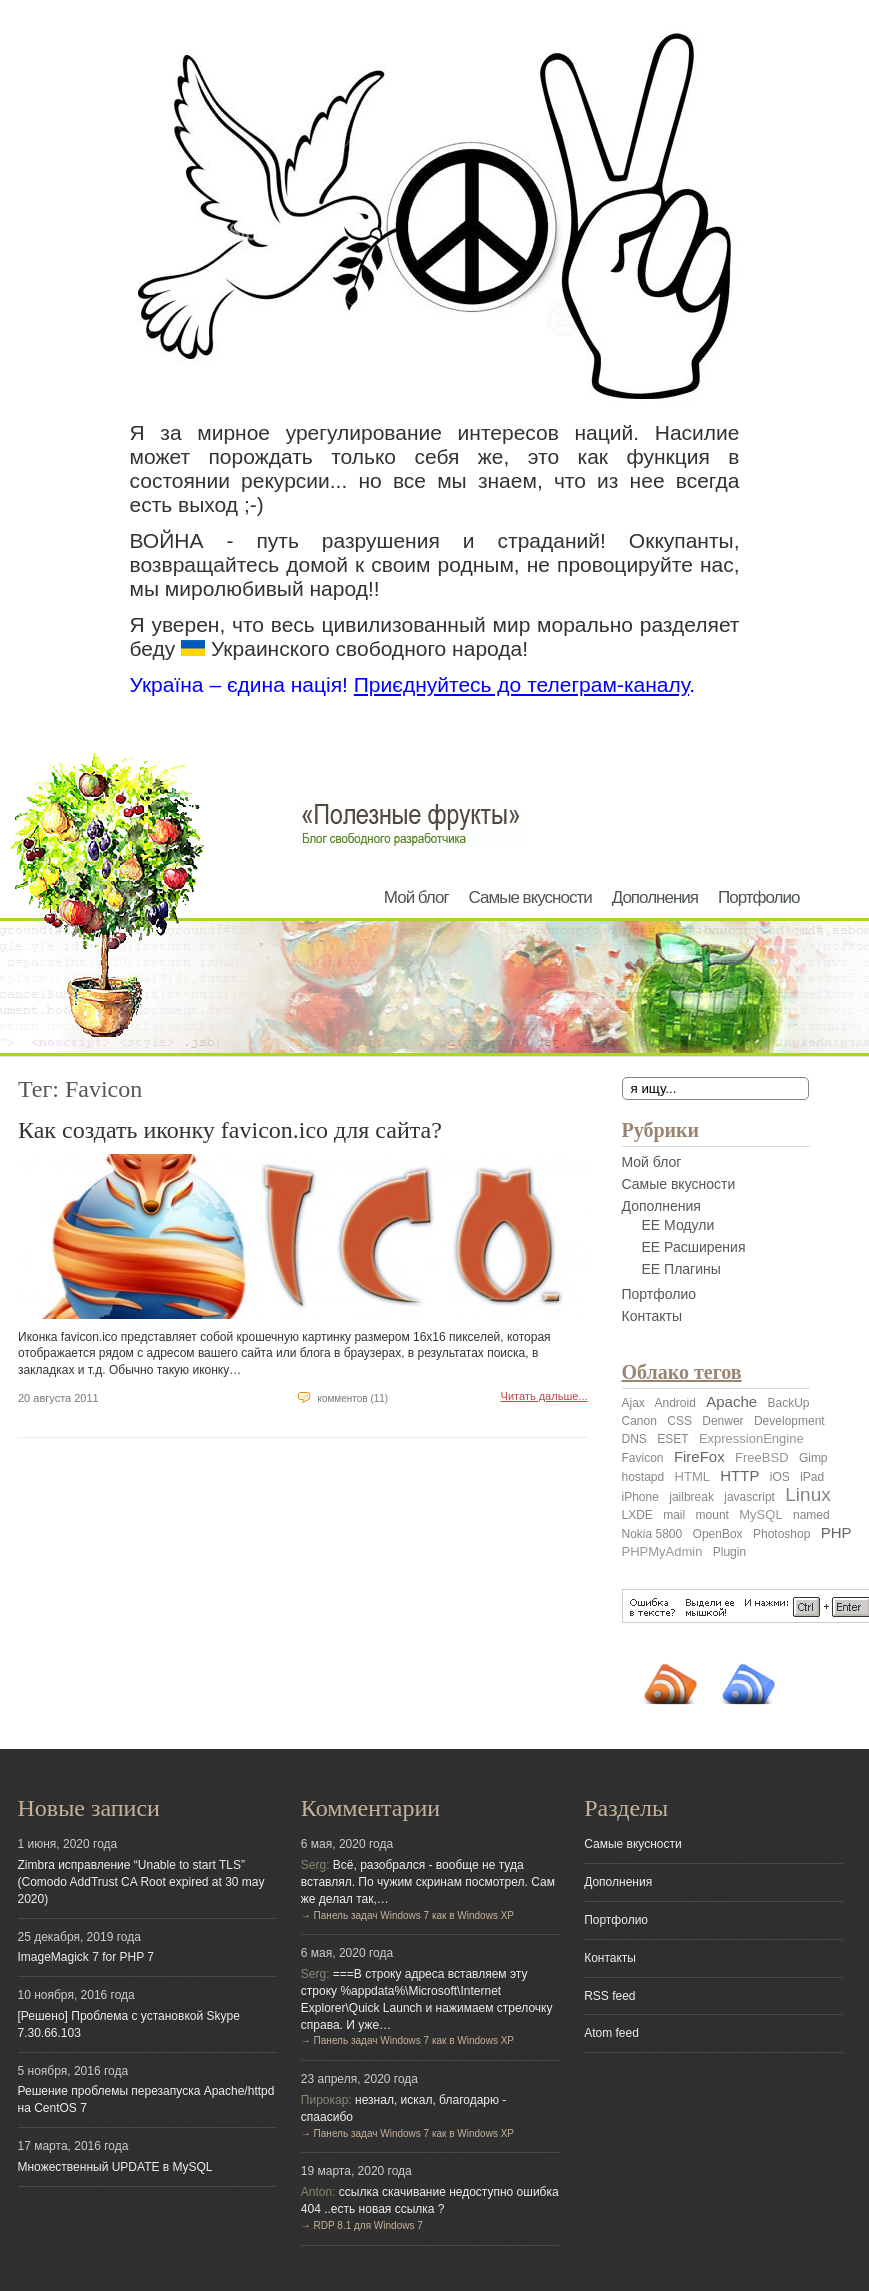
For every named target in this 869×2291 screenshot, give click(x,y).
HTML (692, 1476)
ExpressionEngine (751, 1438)
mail (674, 1515)
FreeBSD (761, 1457)
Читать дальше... (544, 1396)
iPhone (640, 1497)
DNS (634, 1439)
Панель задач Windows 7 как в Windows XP (414, 1915)
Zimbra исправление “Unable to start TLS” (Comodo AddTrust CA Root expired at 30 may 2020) (141, 1882)
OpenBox (718, 1534)
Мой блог (416, 897)
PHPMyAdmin (662, 1551)
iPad (812, 1477)
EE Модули (678, 1225)
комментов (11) (352, 1398)
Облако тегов (682, 1372)
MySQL (760, 1514)
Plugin (729, 1552)
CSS (679, 1421)
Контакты (652, 1316)
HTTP (739, 1475)
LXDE (637, 1515)
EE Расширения (694, 1247)
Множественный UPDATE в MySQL (115, 2167)
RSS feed (609, 1996)
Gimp (813, 1458)
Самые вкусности (530, 897)
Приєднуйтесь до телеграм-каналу (521, 684)
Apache (731, 1401)
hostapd (643, 1477)
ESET (672, 1439)
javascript (749, 1497)
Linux (807, 1494)
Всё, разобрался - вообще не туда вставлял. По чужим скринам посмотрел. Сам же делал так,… (428, 1882)
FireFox (699, 1456)
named (811, 1515)
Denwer (722, 1421)
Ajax (633, 1403)
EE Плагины (681, 1269)
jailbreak (691, 1497)
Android (675, 1403)
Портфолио (758, 897)
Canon (639, 1421)
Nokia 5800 (652, 1534)
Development (789, 1421)
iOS (780, 1477)
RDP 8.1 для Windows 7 (368, 2225)
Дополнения (655, 897)
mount (712, 1515)
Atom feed (611, 2033)
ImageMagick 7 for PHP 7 (86, 1957)
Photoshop (781, 1534)
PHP (836, 1532)
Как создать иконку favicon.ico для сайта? (230, 1130)
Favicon (643, 1458)
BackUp (788, 1403)
